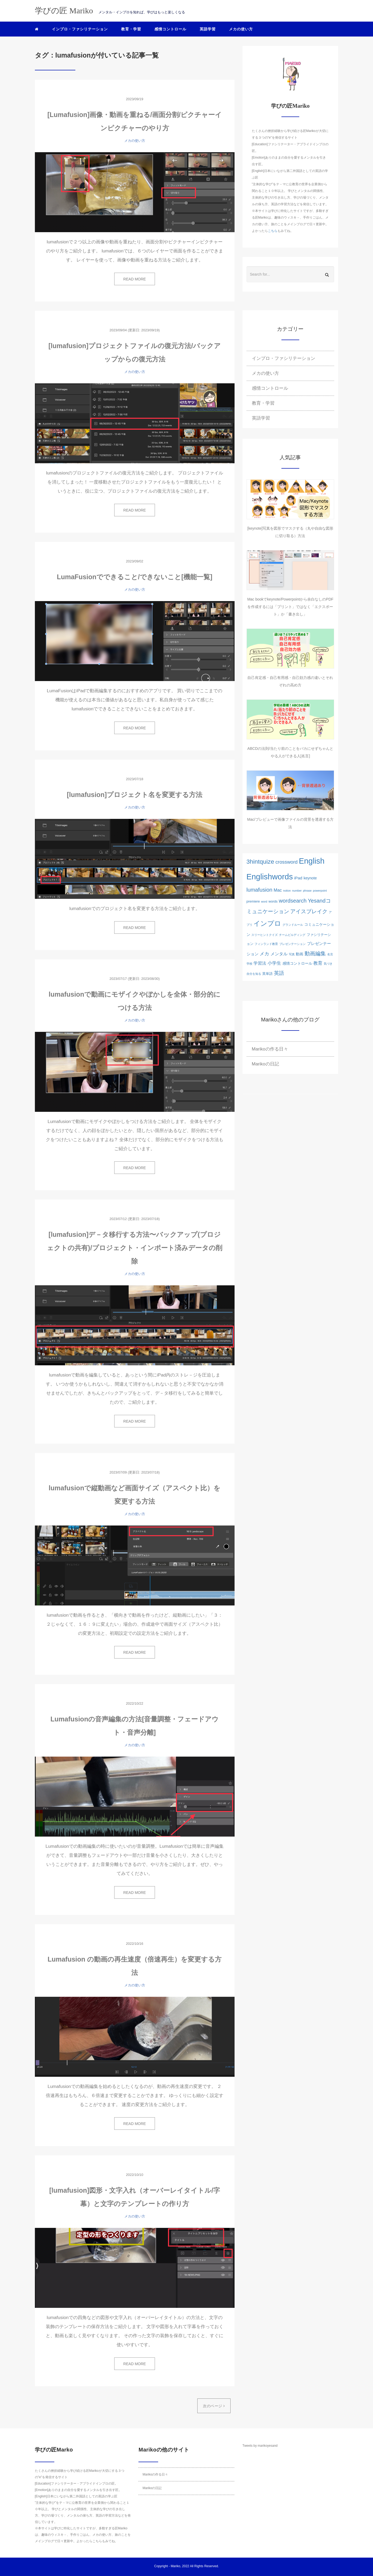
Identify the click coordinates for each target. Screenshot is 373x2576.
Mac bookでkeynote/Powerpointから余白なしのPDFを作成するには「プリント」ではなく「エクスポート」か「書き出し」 (290, 606)
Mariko (175, 2566)
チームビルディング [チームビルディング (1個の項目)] (292, 934)
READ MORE (134, 279)
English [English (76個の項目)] (312, 860)
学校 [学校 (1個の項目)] (249, 963)
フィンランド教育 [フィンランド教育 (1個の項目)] (266, 943)
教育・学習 (131, 29)
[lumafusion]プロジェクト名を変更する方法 (134, 794)
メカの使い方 (241, 29)
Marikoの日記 (265, 1063)
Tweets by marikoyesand (259, 2446)
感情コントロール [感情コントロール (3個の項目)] (297, 963)
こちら (272, 231)
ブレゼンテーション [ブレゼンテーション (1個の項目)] (292, 943)
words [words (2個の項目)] (272, 901)
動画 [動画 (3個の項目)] (299, 954)
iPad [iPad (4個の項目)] (298, 878)
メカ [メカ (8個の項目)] (264, 953)
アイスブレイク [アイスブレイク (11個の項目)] (308, 911)
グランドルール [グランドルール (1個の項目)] (292, 924)
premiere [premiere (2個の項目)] (253, 901)
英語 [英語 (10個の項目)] (279, 973)
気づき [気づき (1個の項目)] (328, 963)
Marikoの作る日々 (270, 1049)
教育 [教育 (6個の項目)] (317, 963)
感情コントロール (170, 29)
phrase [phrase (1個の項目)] (307, 890)
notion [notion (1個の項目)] (287, 890)
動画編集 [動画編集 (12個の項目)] (315, 953)
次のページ (214, 2406)
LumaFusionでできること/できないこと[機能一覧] (134, 577)
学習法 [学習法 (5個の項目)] (259, 963)
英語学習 (208, 29)
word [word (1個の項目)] (264, 901)
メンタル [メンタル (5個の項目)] (279, 953)
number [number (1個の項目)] (297, 890)
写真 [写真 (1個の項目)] (292, 954)
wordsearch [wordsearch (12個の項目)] (292, 901)
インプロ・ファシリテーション (80, 29)
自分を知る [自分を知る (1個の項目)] (254, 973)
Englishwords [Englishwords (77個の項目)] (270, 876)
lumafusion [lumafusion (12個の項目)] (259, 890)
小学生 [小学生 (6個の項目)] (274, 963)
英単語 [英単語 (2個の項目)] (267, 974)
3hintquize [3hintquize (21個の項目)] (260, 861)
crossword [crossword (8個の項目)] (286, 862)
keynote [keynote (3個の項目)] (310, 878)
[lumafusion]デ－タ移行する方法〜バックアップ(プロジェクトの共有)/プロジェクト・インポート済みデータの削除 (134, 1248)
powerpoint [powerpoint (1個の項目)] (320, 890)
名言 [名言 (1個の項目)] (330, 954)
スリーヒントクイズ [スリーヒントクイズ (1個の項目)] (264, 934)
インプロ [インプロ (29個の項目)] (267, 923)
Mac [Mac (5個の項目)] (278, 890)
